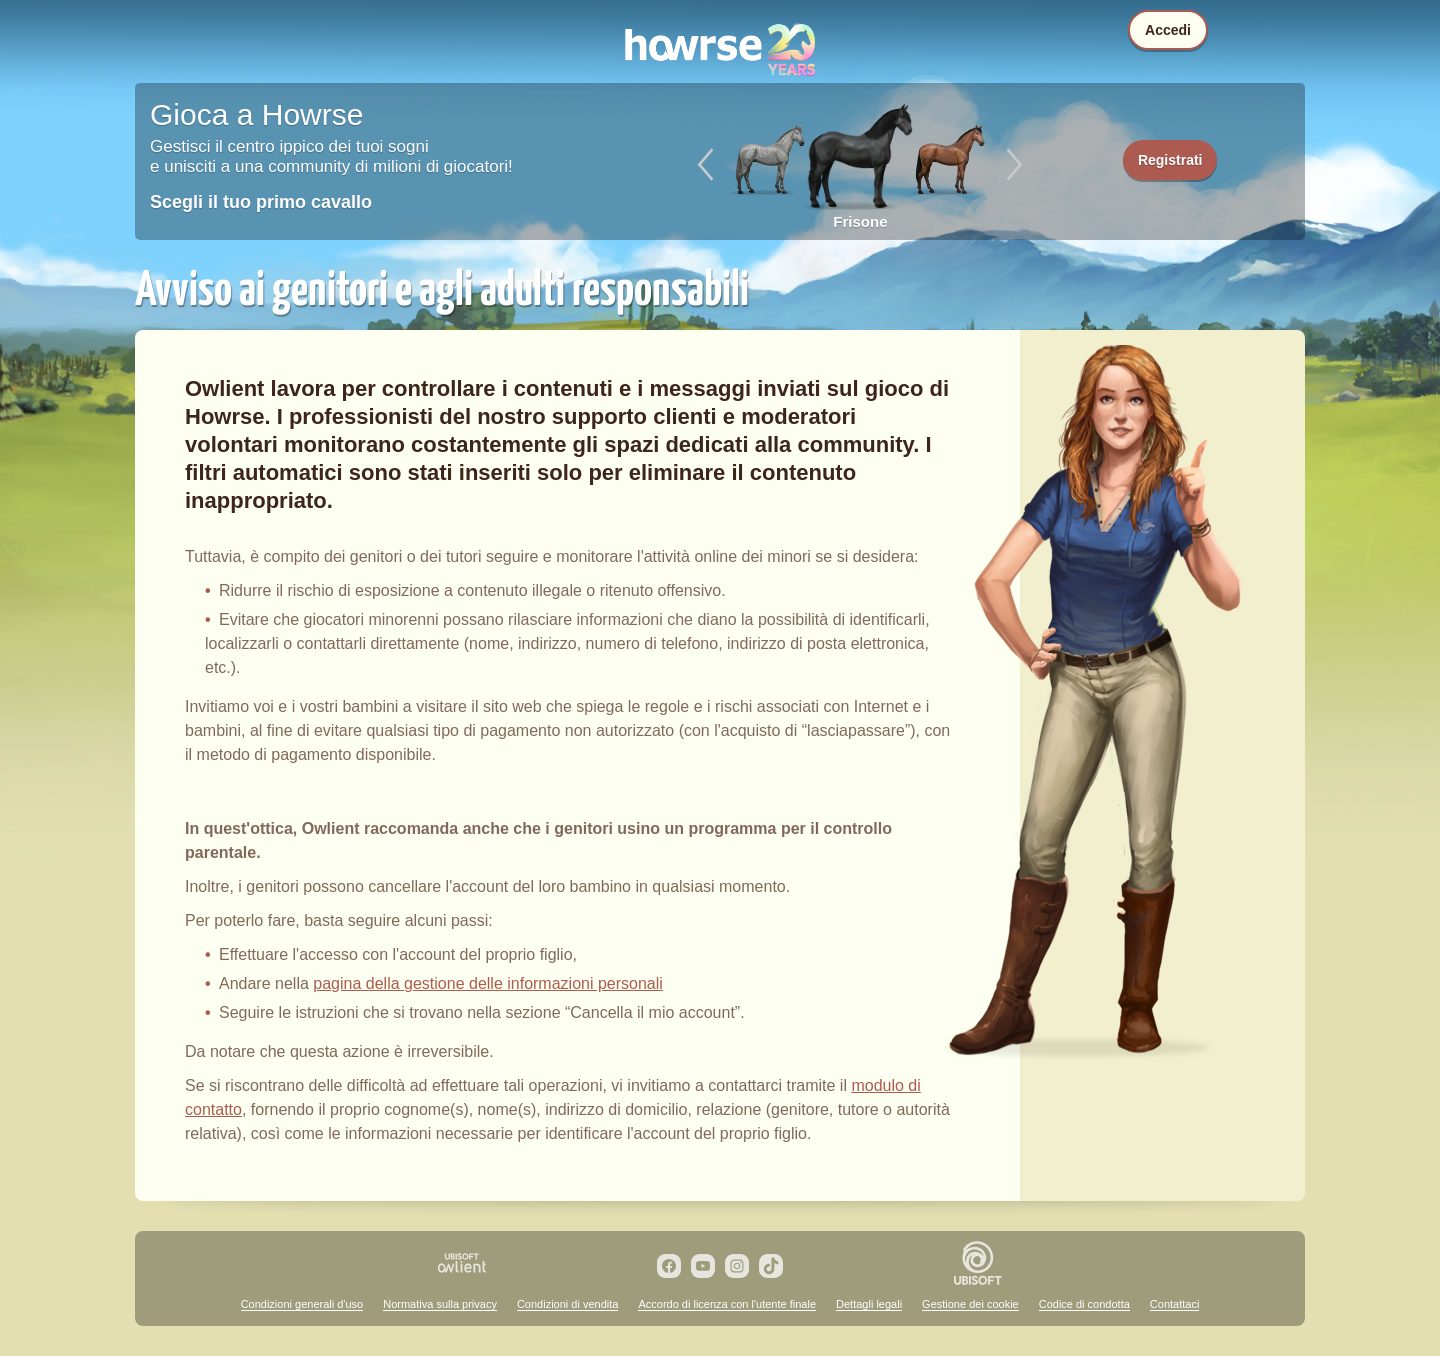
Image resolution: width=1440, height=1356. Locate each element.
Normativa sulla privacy (440, 1304)
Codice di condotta (1084, 1304)
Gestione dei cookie (970, 1304)
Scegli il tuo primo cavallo (261, 202)
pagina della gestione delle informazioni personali (488, 983)
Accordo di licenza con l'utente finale (727, 1304)
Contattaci (1175, 1304)
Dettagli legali (869, 1304)
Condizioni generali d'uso (302, 1304)
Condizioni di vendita (568, 1304)
